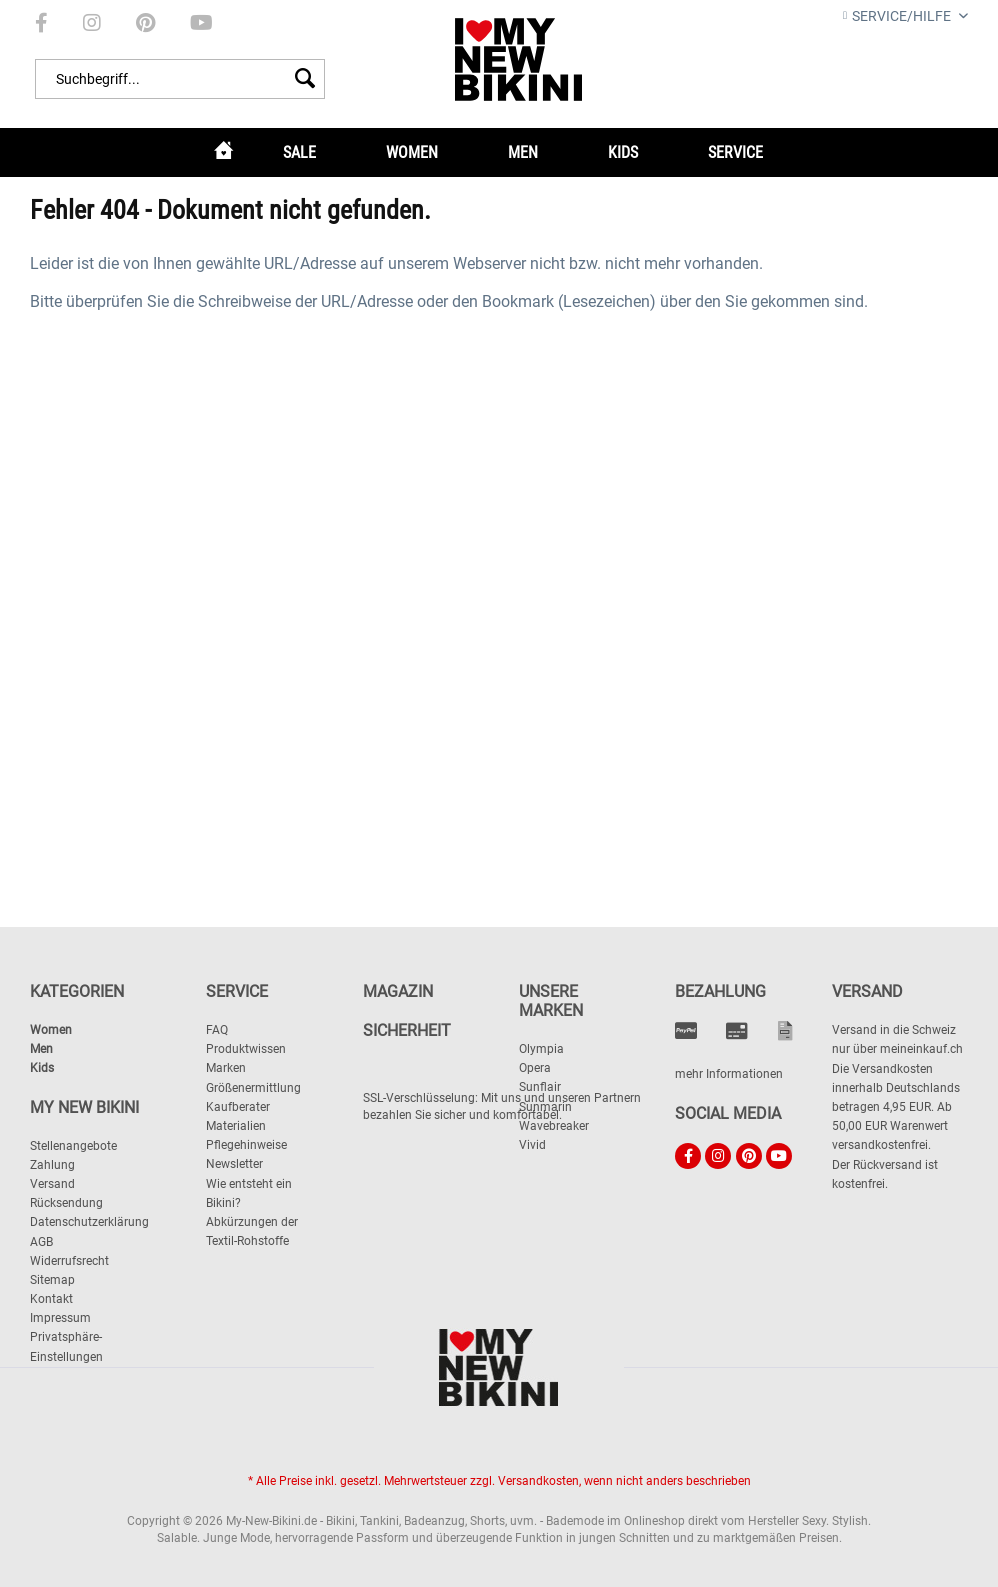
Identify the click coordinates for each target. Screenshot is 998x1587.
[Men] (523, 152)
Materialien (236, 1126)
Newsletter (234, 1164)
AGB (41, 1242)
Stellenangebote (73, 1146)
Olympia (541, 1049)
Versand (52, 1184)
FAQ (217, 1030)
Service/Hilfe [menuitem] (898, 16)
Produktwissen (246, 1049)
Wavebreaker (554, 1126)
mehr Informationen (729, 1074)
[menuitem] (41, 23)
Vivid (532, 1145)
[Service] (735, 152)
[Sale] (299, 152)
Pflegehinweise (246, 1145)
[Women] (412, 152)
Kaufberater (238, 1107)
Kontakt (51, 1299)
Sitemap (52, 1280)
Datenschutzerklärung (89, 1222)
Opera (535, 1068)
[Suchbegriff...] (180, 79)
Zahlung (52, 1165)
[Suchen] (305, 79)
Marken (226, 1068)
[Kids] (623, 152)
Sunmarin (545, 1107)
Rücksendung (66, 1203)
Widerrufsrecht (69, 1261)
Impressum (60, 1318)
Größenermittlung (253, 1088)
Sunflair (540, 1087)
